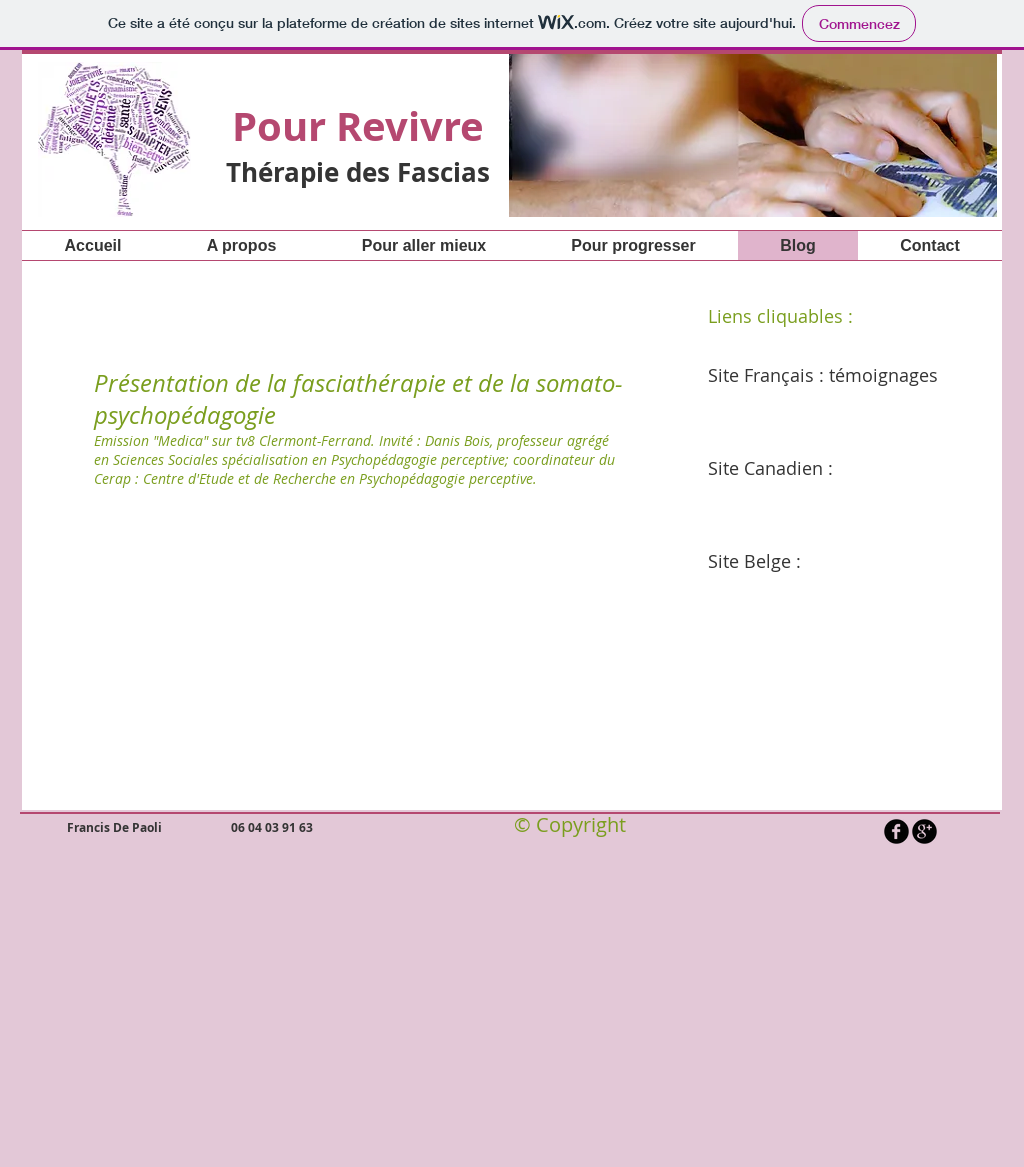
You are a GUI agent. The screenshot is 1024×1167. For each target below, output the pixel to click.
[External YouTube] (349, 671)
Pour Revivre (358, 126)
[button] (753, 134)
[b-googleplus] (924, 831)
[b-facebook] (896, 831)
